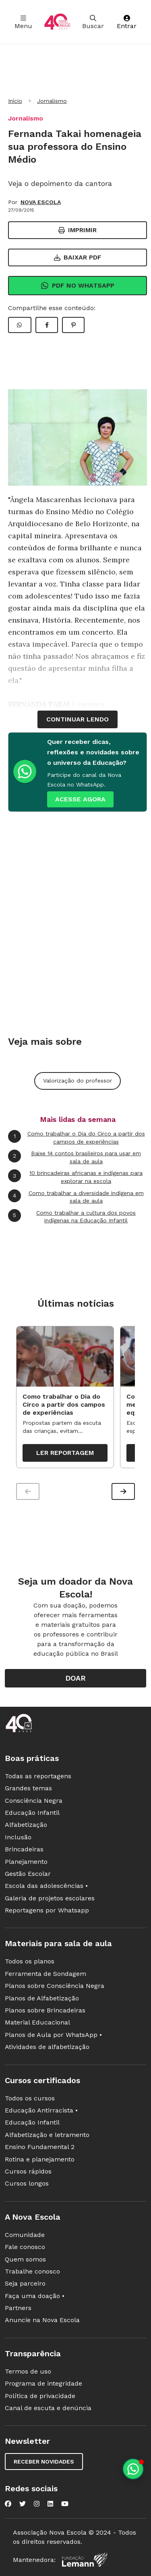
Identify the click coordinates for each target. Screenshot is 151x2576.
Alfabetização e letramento (47, 2135)
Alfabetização (26, 1824)
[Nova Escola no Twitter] (22, 2503)
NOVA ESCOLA (41, 202)
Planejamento (26, 1861)
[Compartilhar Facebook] (46, 325)
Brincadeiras (24, 1849)
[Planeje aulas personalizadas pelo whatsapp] (133, 2469)
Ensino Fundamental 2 (39, 2147)
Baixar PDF (77, 257)
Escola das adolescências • (46, 1886)
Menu (23, 22)
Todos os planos (29, 1961)
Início (15, 101)
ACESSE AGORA (80, 799)
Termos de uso (28, 2371)
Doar (75, 1678)
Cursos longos (27, 2183)
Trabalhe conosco (32, 2271)
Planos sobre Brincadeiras (45, 2010)
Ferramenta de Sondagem (45, 1973)
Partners (18, 2308)
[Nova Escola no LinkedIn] (50, 2503)
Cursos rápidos (28, 2171)
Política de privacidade (40, 2396)
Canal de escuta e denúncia (48, 2408)
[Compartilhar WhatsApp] (19, 325)
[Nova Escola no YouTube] (64, 2503)
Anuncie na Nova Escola (42, 2320)
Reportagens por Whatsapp (47, 1910)
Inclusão (18, 1837)
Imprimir (77, 230)
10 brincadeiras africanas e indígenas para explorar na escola (75, 1176)
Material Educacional (37, 2022)
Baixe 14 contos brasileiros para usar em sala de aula (74, 1157)
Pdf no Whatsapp (77, 286)
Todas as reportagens (38, 1776)
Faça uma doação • (34, 2296)
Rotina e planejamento (39, 2159)
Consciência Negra (33, 1800)
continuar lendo (77, 719)
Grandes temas (28, 1788)
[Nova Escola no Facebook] (8, 2503)
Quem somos (25, 2259)
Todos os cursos (30, 2098)
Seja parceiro (25, 2283)
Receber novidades (44, 2461)
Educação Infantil (32, 1812)
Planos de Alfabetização (42, 1998)
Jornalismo (52, 101)
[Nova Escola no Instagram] (36, 2503)
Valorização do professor (77, 1080)
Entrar (127, 22)
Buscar (93, 22)
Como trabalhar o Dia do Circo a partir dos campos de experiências (76, 1137)
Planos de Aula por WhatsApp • (53, 2035)
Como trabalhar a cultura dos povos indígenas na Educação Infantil (72, 1216)
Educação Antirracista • (41, 2110)
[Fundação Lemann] (84, 2560)
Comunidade (25, 2235)
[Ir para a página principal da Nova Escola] (57, 22)
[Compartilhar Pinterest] (73, 325)
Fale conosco (25, 2247)
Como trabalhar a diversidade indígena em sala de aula (76, 1196)
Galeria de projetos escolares (50, 1898)
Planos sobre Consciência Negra (54, 1986)
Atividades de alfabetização (47, 2047)
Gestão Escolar (28, 1873)
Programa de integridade (43, 2383)
